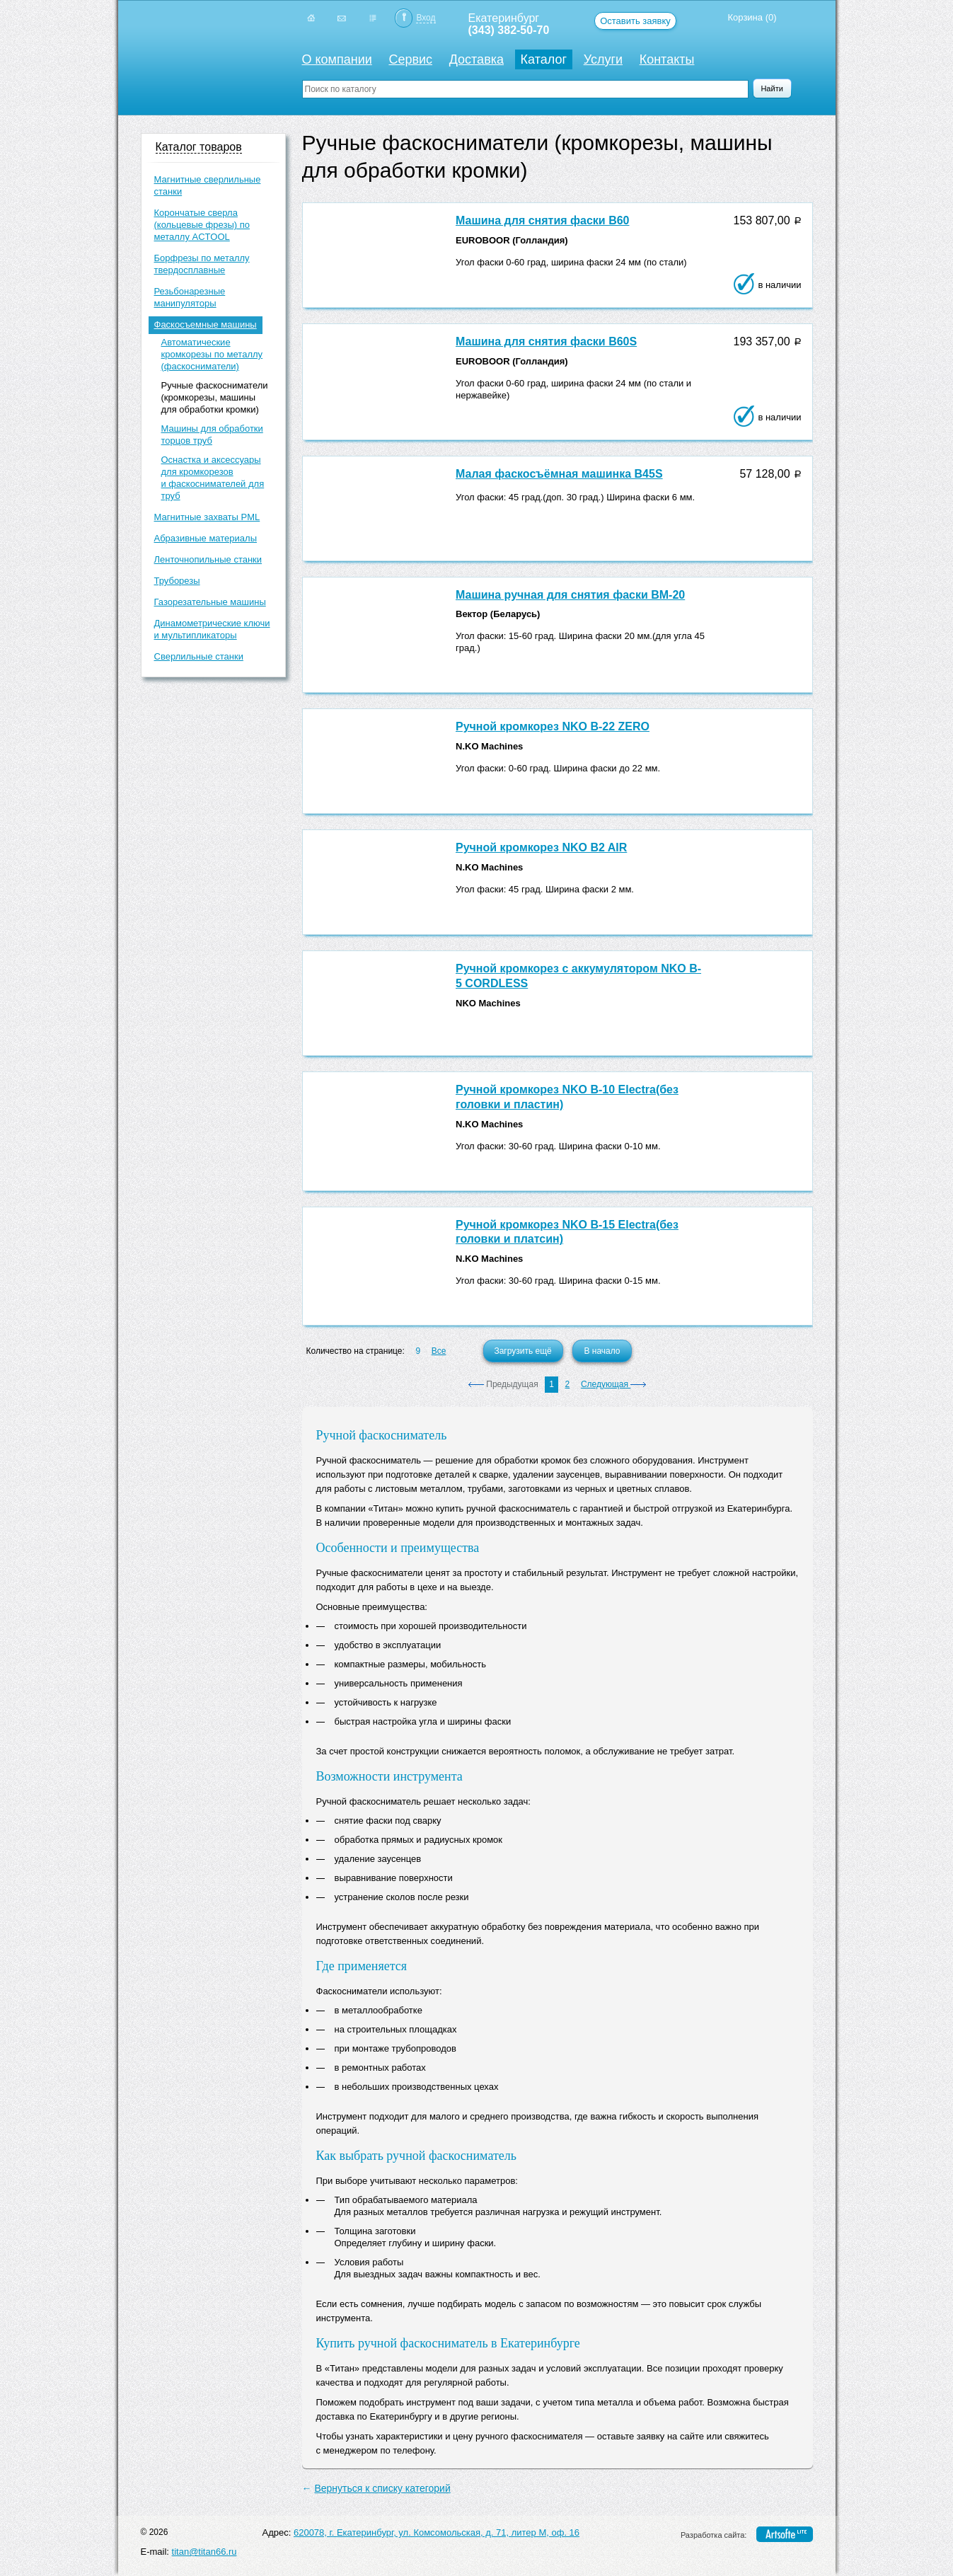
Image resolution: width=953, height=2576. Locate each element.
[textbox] (525, 89)
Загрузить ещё (522, 1351)
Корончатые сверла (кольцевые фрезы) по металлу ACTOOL (202, 224)
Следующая (613, 1384)
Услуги (603, 59)
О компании (337, 59)
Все (439, 1351)
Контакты (667, 59)
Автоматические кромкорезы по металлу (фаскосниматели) (212, 354)
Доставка (476, 59)
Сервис (410, 59)
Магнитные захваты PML (207, 517)
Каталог (544, 59)
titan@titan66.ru (204, 2551)
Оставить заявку (635, 21)
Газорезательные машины (210, 602)
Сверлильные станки (198, 656)
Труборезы (177, 580)
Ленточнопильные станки (208, 559)
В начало (602, 1351)
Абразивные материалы (206, 538)
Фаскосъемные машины (205, 324)
